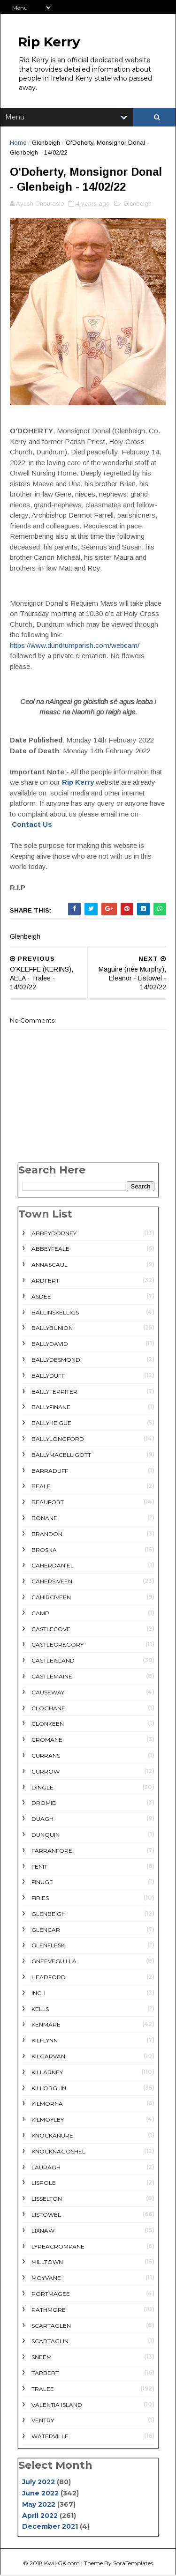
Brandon (46, 1534)
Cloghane (48, 1709)
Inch (38, 1993)
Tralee (42, 2389)
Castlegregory (57, 1645)
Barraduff (49, 1471)
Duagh (42, 1820)
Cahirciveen (51, 1598)
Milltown (47, 2263)
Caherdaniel (52, 1566)
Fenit (39, 1867)
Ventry (42, 2421)
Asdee (41, 1297)
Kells (40, 2009)
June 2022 (40, 2494)
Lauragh (46, 2168)
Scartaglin (50, 2342)
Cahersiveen (51, 1582)
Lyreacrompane (57, 2247)
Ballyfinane (50, 1408)
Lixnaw (42, 2231)
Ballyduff (48, 1376)
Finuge (42, 1883)
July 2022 (38, 2483)
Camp (40, 1614)
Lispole (43, 2184)
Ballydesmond (55, 1361)
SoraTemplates (133, 2564)
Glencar (45, 1930)
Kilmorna (47, 2104)
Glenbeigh (46, 143)
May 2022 (38, 2505)
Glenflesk (48, 1946)
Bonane (44, 1518)
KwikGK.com (62, 2564)
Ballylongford (57, 1440)
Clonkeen (47, 1725)
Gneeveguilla (54, 1962)
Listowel (46, 2216)
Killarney (47, 2073)
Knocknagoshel (58, 2152)
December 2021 (50, 2528)
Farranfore (51, 1851)
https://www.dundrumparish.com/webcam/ (74, 646)
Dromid (44, 1804)
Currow (45, 1772)
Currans (45, 1756)
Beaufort (47, 1503)
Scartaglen (51, 2326)
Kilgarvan (48, 2057)
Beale (41, 1487)
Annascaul (49, 1265)
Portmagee (50, 2295)
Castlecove (50, 1629)
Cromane (46, 1741)
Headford (48, 1978)
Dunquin (45, 1835)
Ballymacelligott (61, 1455)
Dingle (42, 1788)
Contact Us (32, 826)
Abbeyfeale (50, 1250)
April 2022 (40, 2516)
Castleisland (53, 1661)
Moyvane (46, 2279)
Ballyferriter (54, 1392)
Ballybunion (52, 1329)
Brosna (44, 1550)
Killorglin (48, 2089)
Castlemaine (51, 1677)
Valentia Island (56, 2405)
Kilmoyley (47, 2120)
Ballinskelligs (55, 1313)
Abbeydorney (54, 1234)
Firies (40, 1899)
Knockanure (52, 2136)
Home (18, 143)
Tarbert (45, 2374)
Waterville (50, 2437)
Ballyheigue (51, 1424)
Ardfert (45, 1281)
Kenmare (46, 2025)
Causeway (47, 1693)
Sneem (41, 2358)
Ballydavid (49, 1345)
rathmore (48, 2310)
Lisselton (46, 2200)
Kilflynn (44, 2041)
